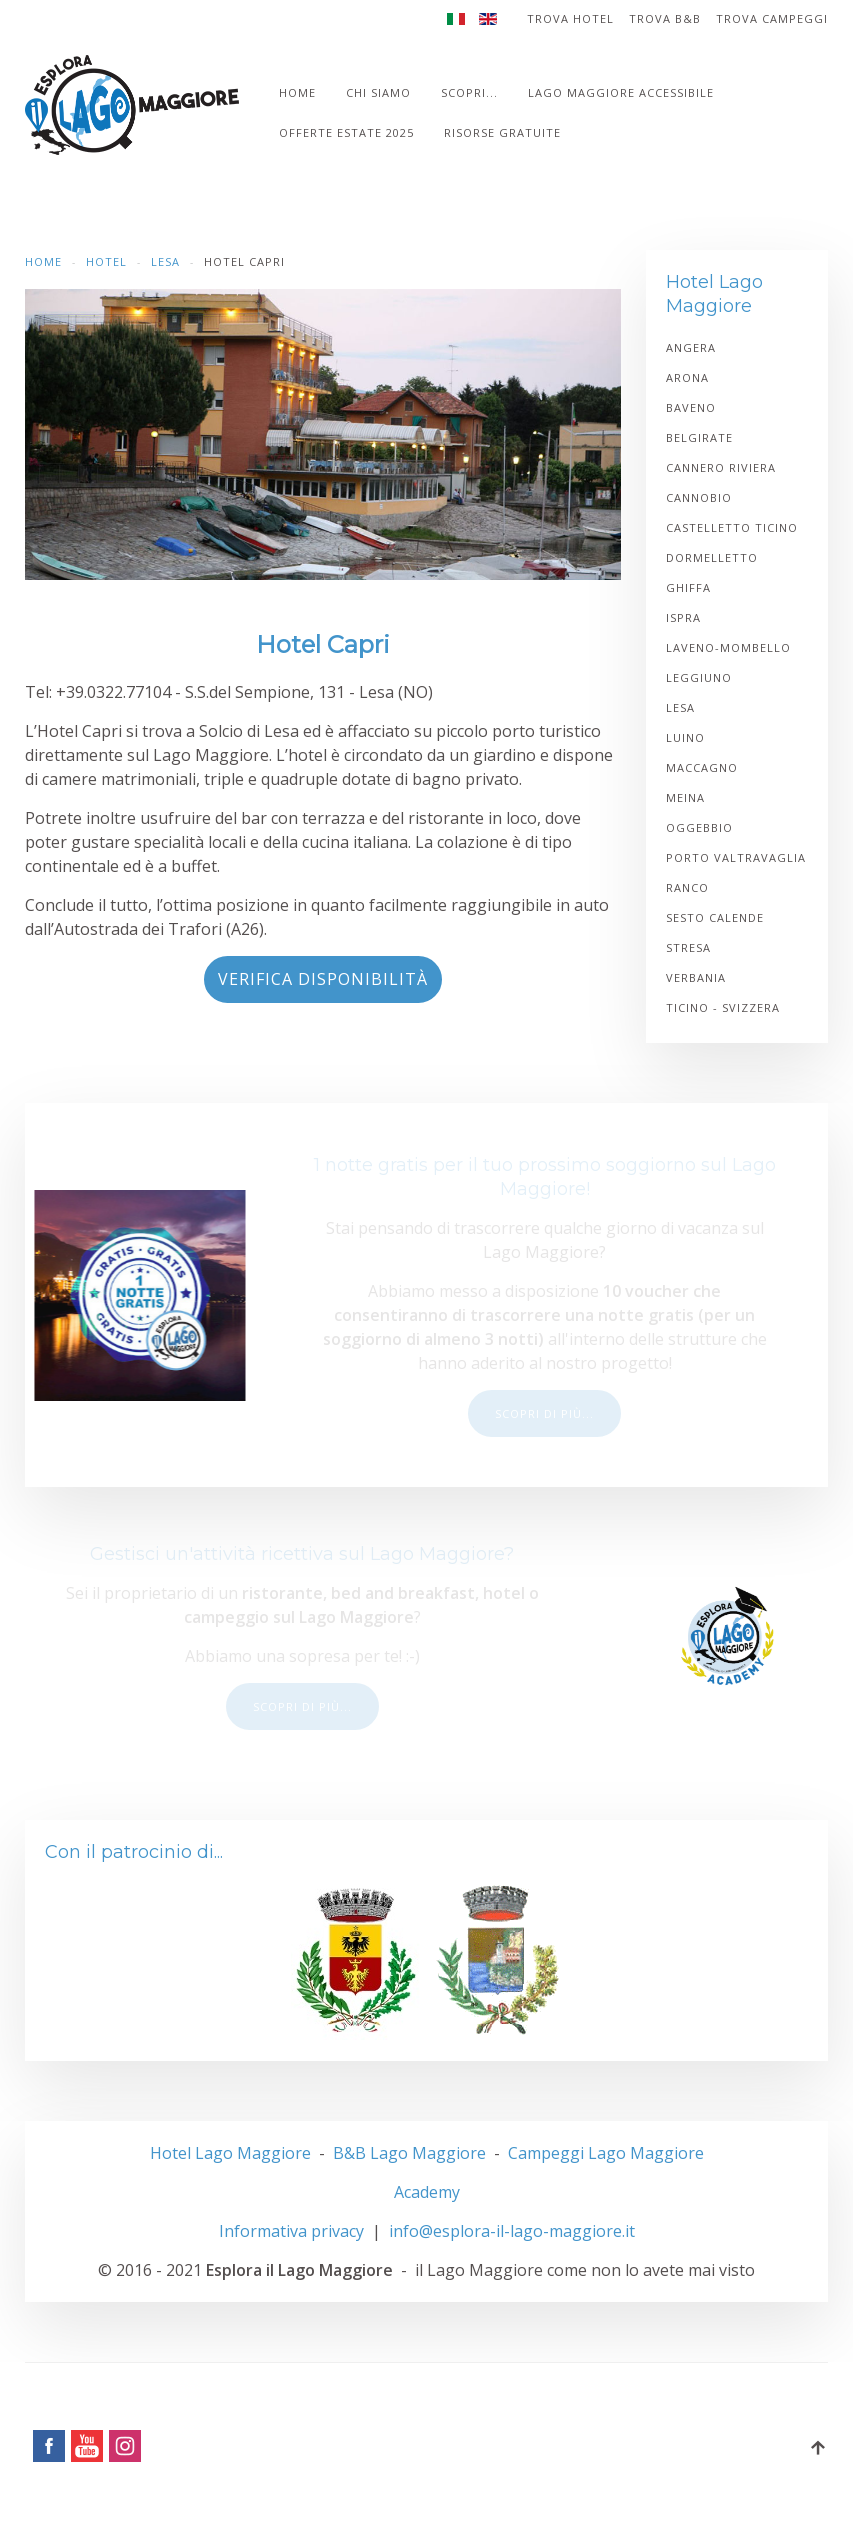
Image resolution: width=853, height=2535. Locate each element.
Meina (685, 797)
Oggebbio (699, 827)
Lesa (165, 261)
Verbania (696, 977)
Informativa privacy (291, 2231)
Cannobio (699, 497)
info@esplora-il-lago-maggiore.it (512, 2231)
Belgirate (699, 437)
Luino (685, 737)
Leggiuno (699, 677)
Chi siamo (378, 92)
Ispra (683, 617)
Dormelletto (712, 557)
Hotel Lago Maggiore (230, 2153)
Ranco (687, 887)
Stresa (688, 947)
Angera (691, 347)
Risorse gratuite (502, 132)
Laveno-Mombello (728, 647)
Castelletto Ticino (732, 527)
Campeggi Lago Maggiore (606, 2153)
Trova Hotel (570, 18)
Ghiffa (688, 587)
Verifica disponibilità (323, 979)
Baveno (691, 407)
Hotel (106, 261)
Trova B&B (665, 18)
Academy (427, 2192)
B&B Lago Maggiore (409, 2153)
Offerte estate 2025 (346, 132)
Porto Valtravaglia (736, 857)
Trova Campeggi (772, 18)
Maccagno (702, 767)
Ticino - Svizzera (723, 1007)
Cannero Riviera (721, 467)
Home (297, 92)
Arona (687, 377)
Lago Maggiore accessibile (621, 92)
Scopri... (469, 92)
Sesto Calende (715, 917)
